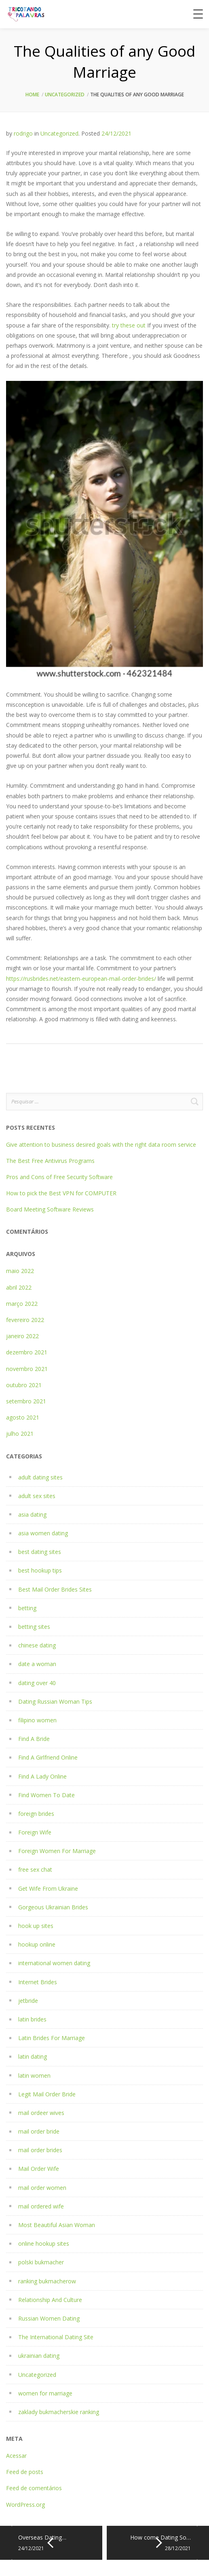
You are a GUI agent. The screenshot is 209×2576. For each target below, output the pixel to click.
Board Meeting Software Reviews (50, 1209)
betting (27, 1608)
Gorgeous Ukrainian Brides (53, 1907)
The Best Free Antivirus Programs (50, 1161)
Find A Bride (34, 1739)
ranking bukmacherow (47, 2281)
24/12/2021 (116, 133)
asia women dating (43, 1533)
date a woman (37, 1664)
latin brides (32, 2019)
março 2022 (22, 1303)
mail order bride (38, 2131)
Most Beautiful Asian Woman (56, 2225)
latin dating (32, 2056)
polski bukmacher (41, 2262)
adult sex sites (36, 1496)
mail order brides (40, 2150)
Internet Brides (37, 1982)
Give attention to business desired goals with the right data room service (101, 1144)
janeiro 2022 (22, 1336)
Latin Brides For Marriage (51, 2038)
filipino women (37, 1720)
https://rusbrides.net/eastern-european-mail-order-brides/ (81, 978)
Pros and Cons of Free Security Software (59, 1177)
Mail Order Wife (38, 2168)
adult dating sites (40, 1477)
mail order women (42, 2187)
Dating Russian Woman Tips (55, 1701)
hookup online (36, 1944)
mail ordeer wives (41, 2113)
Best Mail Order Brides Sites (55, 1589)
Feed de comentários (34, 2488)
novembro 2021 (27, 1369)
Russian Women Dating (49, 2318)
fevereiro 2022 (25, 1320)
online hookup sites (43, 2243)
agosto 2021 (22, 1417)
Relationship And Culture (50, 2300)
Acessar (16, 2455)
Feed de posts (24, 2472)
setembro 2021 (26, 1401)
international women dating (54, 1963)
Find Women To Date (46, 1795)
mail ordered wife (41, 2206)
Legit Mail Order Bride (47, 2094)
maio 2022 (20, 1271)
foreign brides (36, 1813)
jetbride (28, 2000)
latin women (34, 2075)
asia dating (32, 1514)
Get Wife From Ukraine (48, 1888)
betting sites (34, 1626)
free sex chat (35, 1869)
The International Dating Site (55, 2337)
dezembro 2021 (26, 1352)
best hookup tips (40, 1570)
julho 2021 (20, 1433)
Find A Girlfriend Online (48, 1757)
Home (32, 94)
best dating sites (39, 1552)
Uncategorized (64, 94)
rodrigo (23, 133)
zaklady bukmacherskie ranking (58, 2412)
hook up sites (35, 1926)
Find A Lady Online (42, 1776)
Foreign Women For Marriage (57, 1851)
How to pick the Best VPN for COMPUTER (61, 1193)
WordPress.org (25, 2504)
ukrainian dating (38, 2355)
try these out (129, 325)
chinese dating (37, 1645)
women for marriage (45, 2393)
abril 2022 (19, 1287)
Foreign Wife (34, 1832)
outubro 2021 (24, 1385)
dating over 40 (37, 1683)
